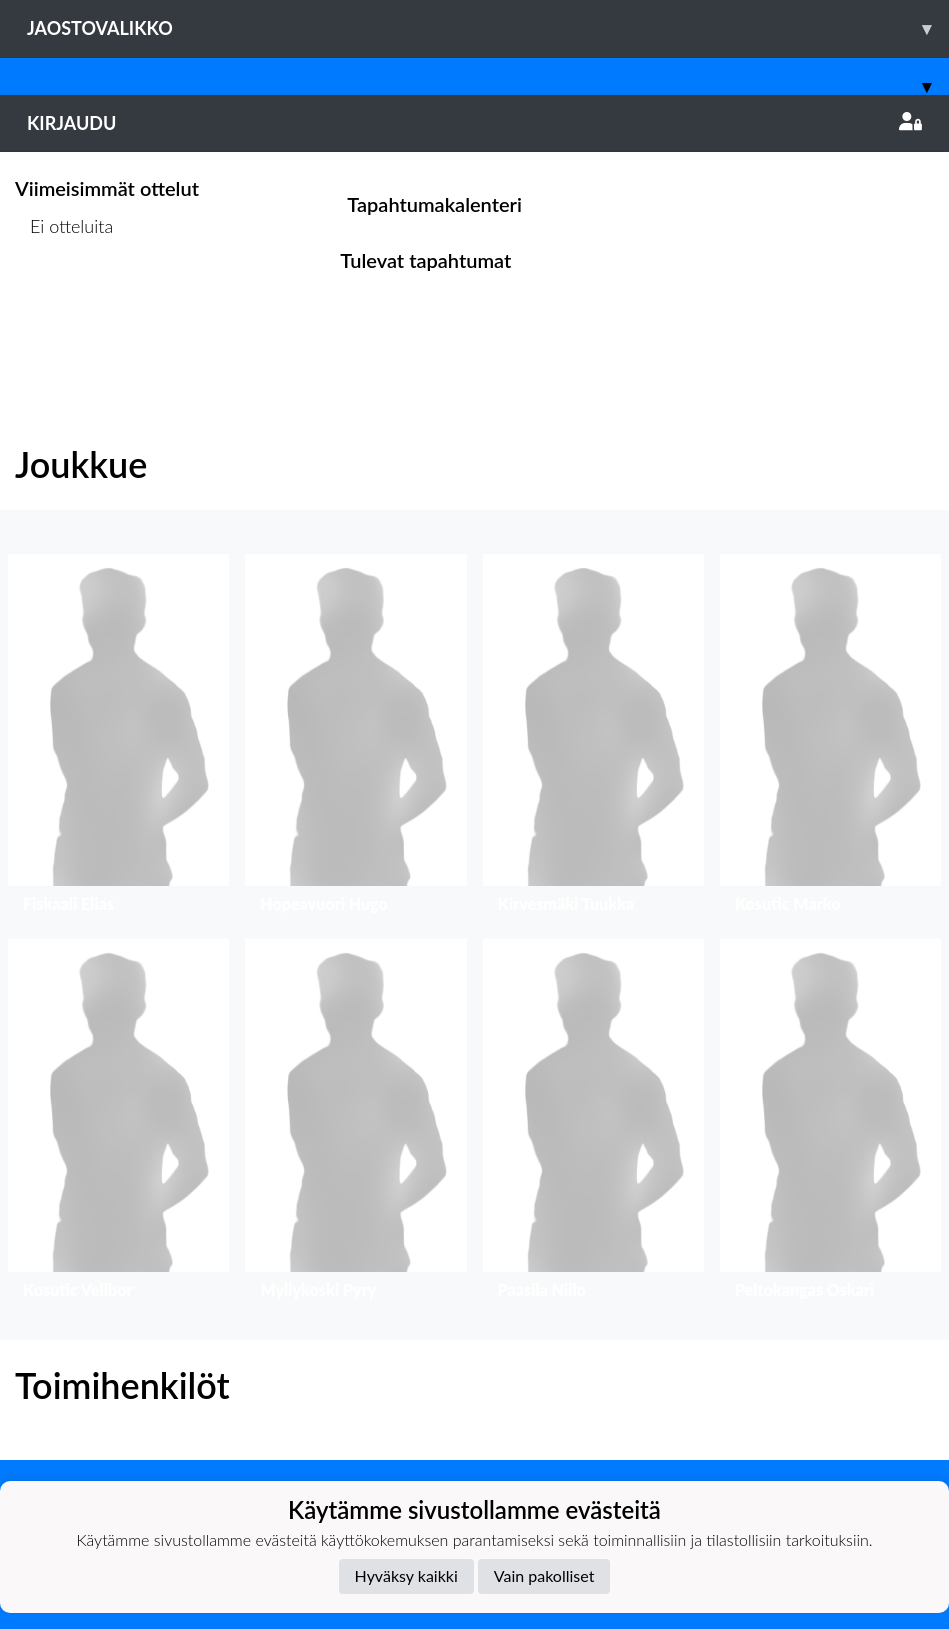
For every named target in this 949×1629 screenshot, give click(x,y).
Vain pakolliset (544, 1575)
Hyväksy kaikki (406, 1575)
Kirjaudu (474, 123)
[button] (118, 738)
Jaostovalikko (488, 28)
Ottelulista (64, 303)
